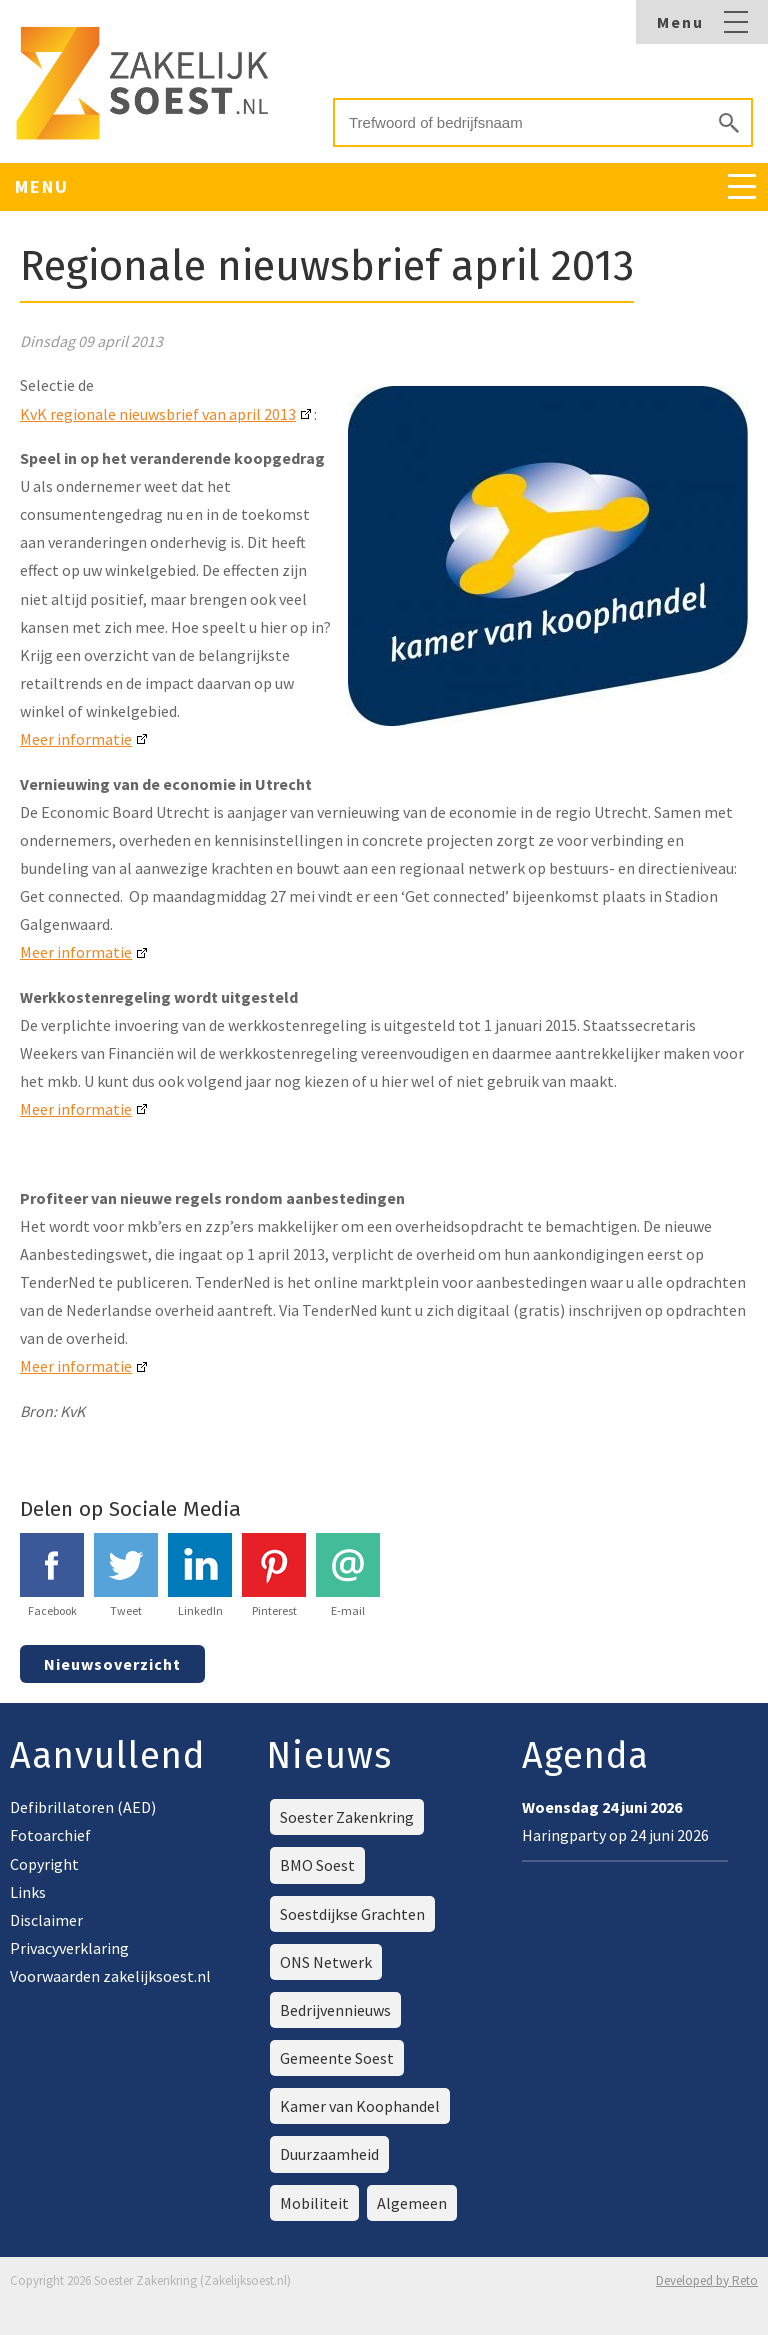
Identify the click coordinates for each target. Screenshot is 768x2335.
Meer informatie (76, 739)
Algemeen (412, 2203)
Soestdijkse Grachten (352, 1914)
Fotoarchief (50, 1835)
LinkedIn (200, 1575)
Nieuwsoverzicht (112, 1664)
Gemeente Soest (337, 2058)
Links (28, 1892)
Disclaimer (46, 1920)
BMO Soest (317, 1865)
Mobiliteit (314, 2203)
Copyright (44, 1864)
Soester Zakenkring (347, 1817)
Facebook (52, 1575)
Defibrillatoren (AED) (83, 1807)
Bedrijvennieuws (335, 2010)
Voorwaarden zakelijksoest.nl (110, 1976)
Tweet (126, 1575)
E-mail (348, 1575)
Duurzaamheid (329, 2154)
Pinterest (274, 1575)
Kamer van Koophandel (360, 2106)
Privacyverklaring (69, 1948)
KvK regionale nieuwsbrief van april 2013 (158, 414)
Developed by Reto (707, 2280)
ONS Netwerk (326, 1962)
